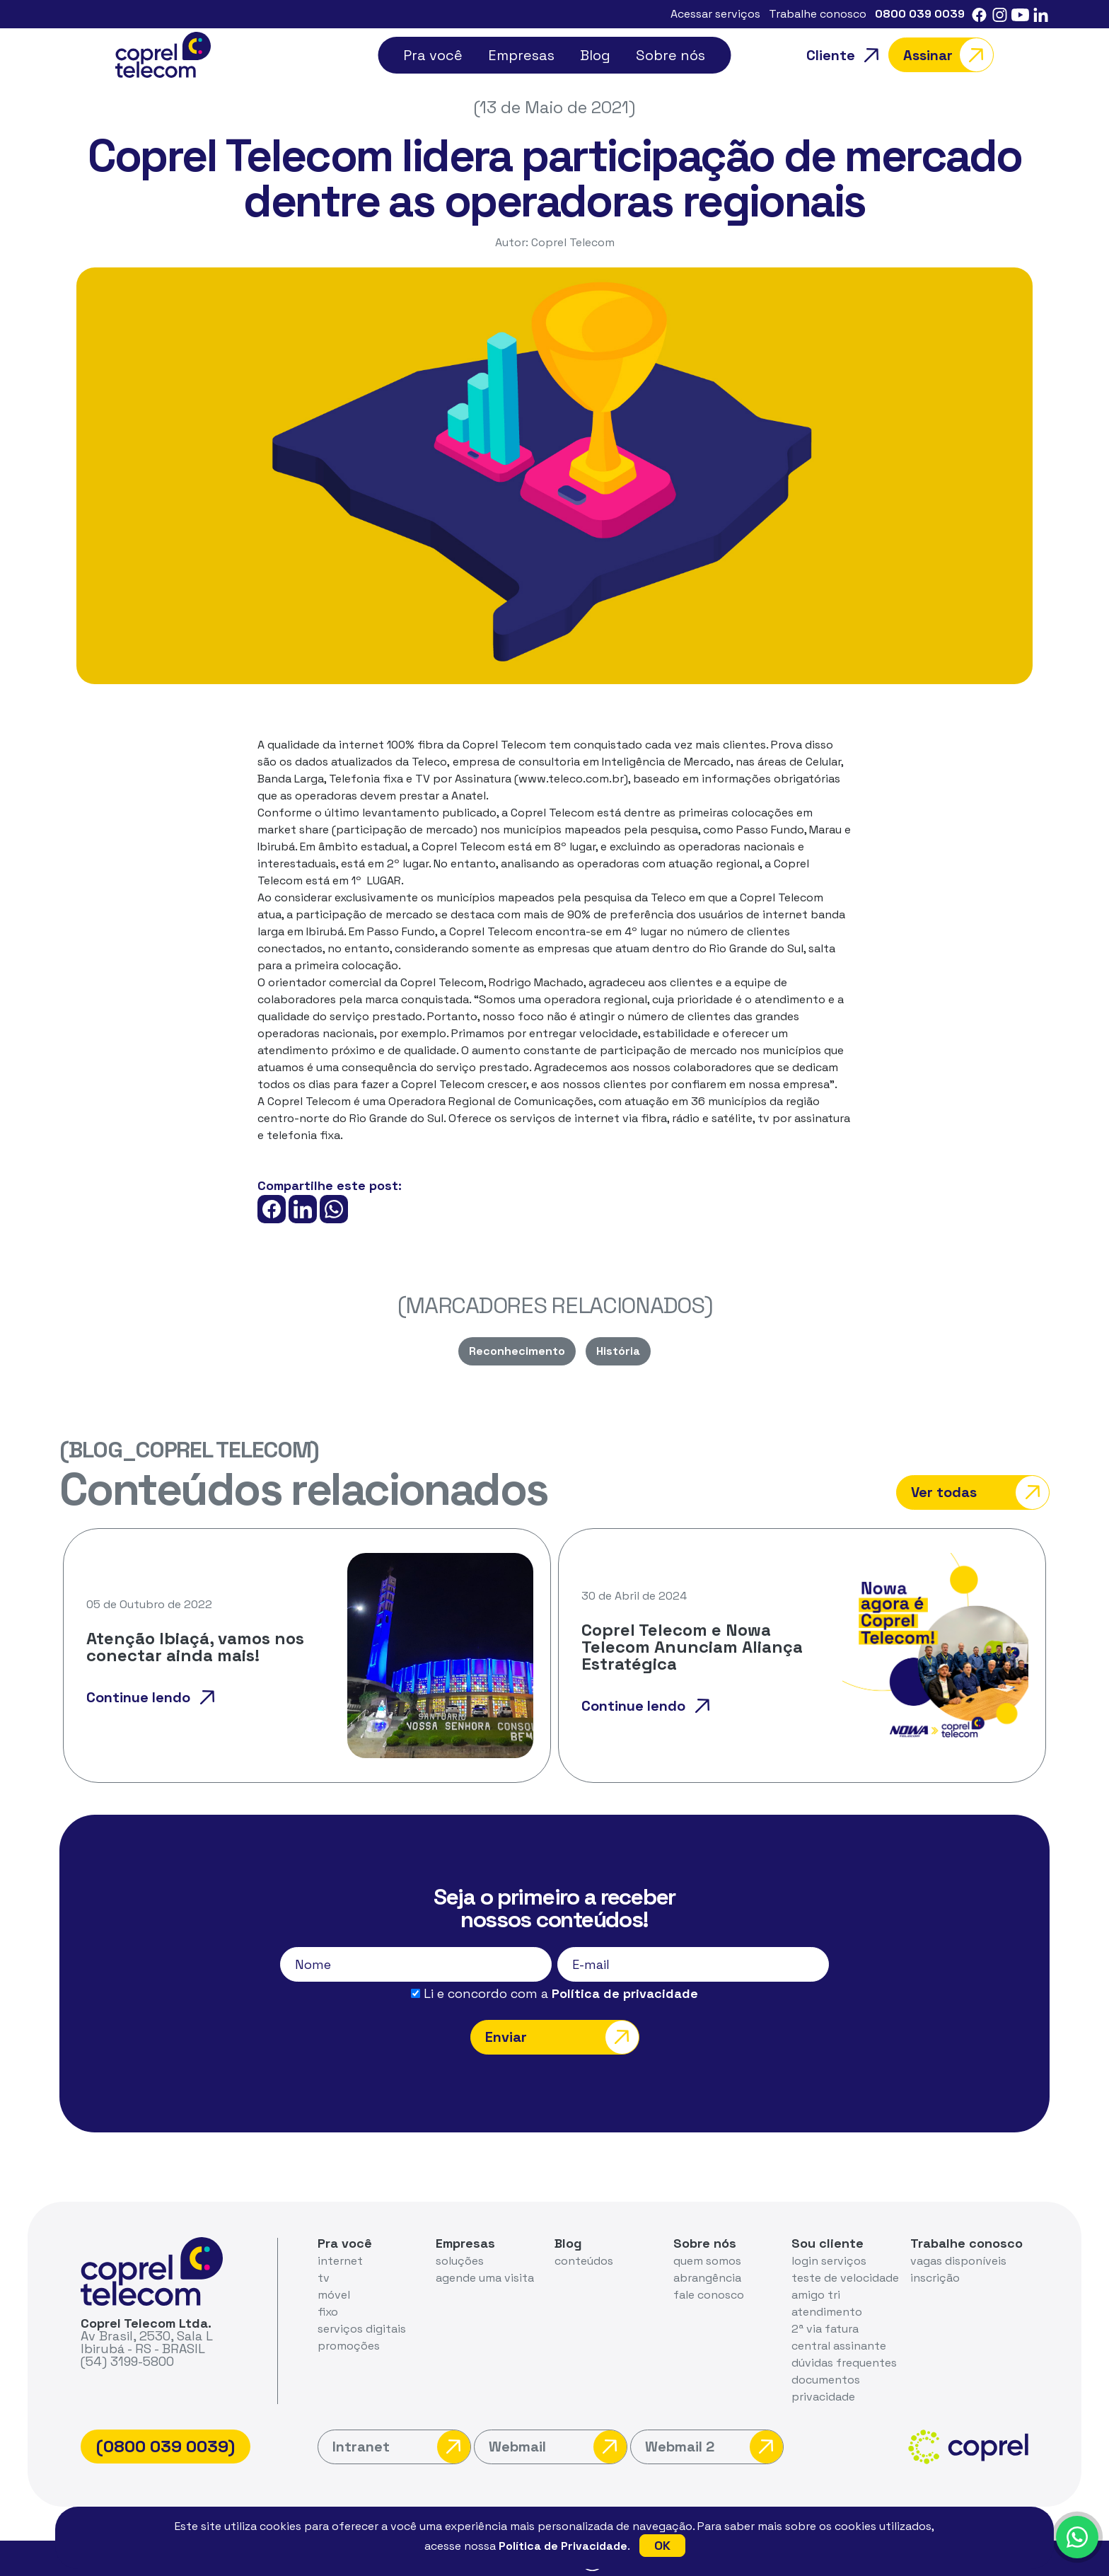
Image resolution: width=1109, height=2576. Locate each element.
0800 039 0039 (920, 13)
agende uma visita (485, 2277)
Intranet (401, 2447)
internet (340, 2260)
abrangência (707, 2277)
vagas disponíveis (958, 2260)
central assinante (838, 2345)
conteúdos (583, 2260)
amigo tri (815, 2294)
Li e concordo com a (554, 1993)
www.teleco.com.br (571, 778)
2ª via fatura (825, 2328)
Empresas (521, 55)
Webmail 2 (714, 2447)
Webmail (558, 2447)
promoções (349, 2345)
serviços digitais (362, 2328)
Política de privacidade (625, 1993)
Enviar (562, 2037)
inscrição (935, 2277)
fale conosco (708, 2294)
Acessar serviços (715, 13)
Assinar (948, 54)
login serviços (828, 2260)
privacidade (823, 2396)
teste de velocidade (845, 2277)
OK (662, 2545)
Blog (595, 55)
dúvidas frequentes (844, 2362)
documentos (825, 2379)
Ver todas (980, 1492)
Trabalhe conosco (817, 13)
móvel (334, 2294)
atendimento (826, 2311)
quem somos (707, 2260)
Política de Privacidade (563, 2546)
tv (324, 2277)
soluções (460, 2260)
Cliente (847, 54)
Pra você (433, 55)
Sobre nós (670, 55)
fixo (328, 2311)
